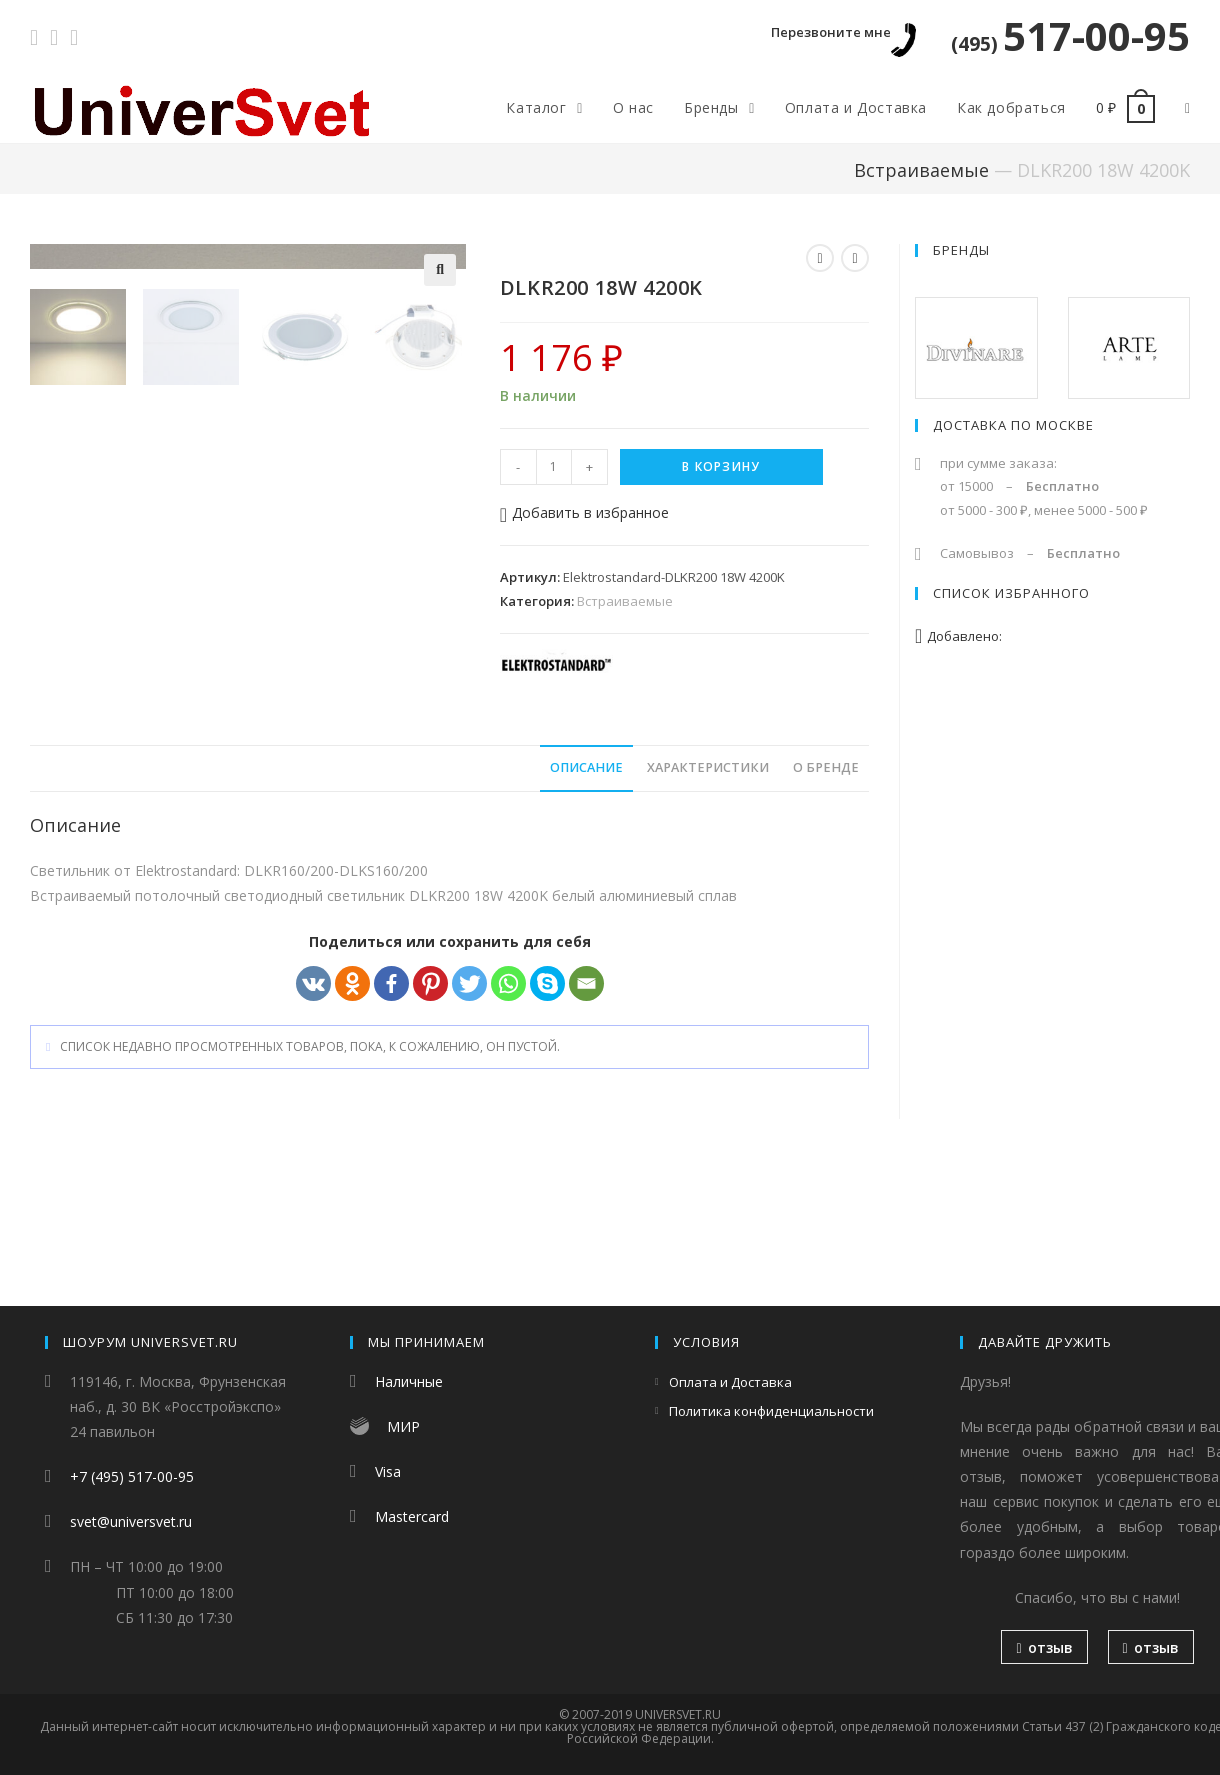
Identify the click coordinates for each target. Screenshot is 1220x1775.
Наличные (409, 1381)
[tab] (586, 904)
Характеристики (708, 903)
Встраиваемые (921, 170)
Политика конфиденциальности (771, 1411)
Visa (388, 1471)
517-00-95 (1070, 35)
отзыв (1044, 1647)
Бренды (961, 250)
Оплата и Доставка (730, 1382)
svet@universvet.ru (131, 1521)
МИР (403, 1426)
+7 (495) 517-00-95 (132, 1476)
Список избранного (1011, 593)
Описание (586, 903)
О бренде (826, 903)
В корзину (721, 466)
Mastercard (412, 1516)
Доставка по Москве (1013, 425)
